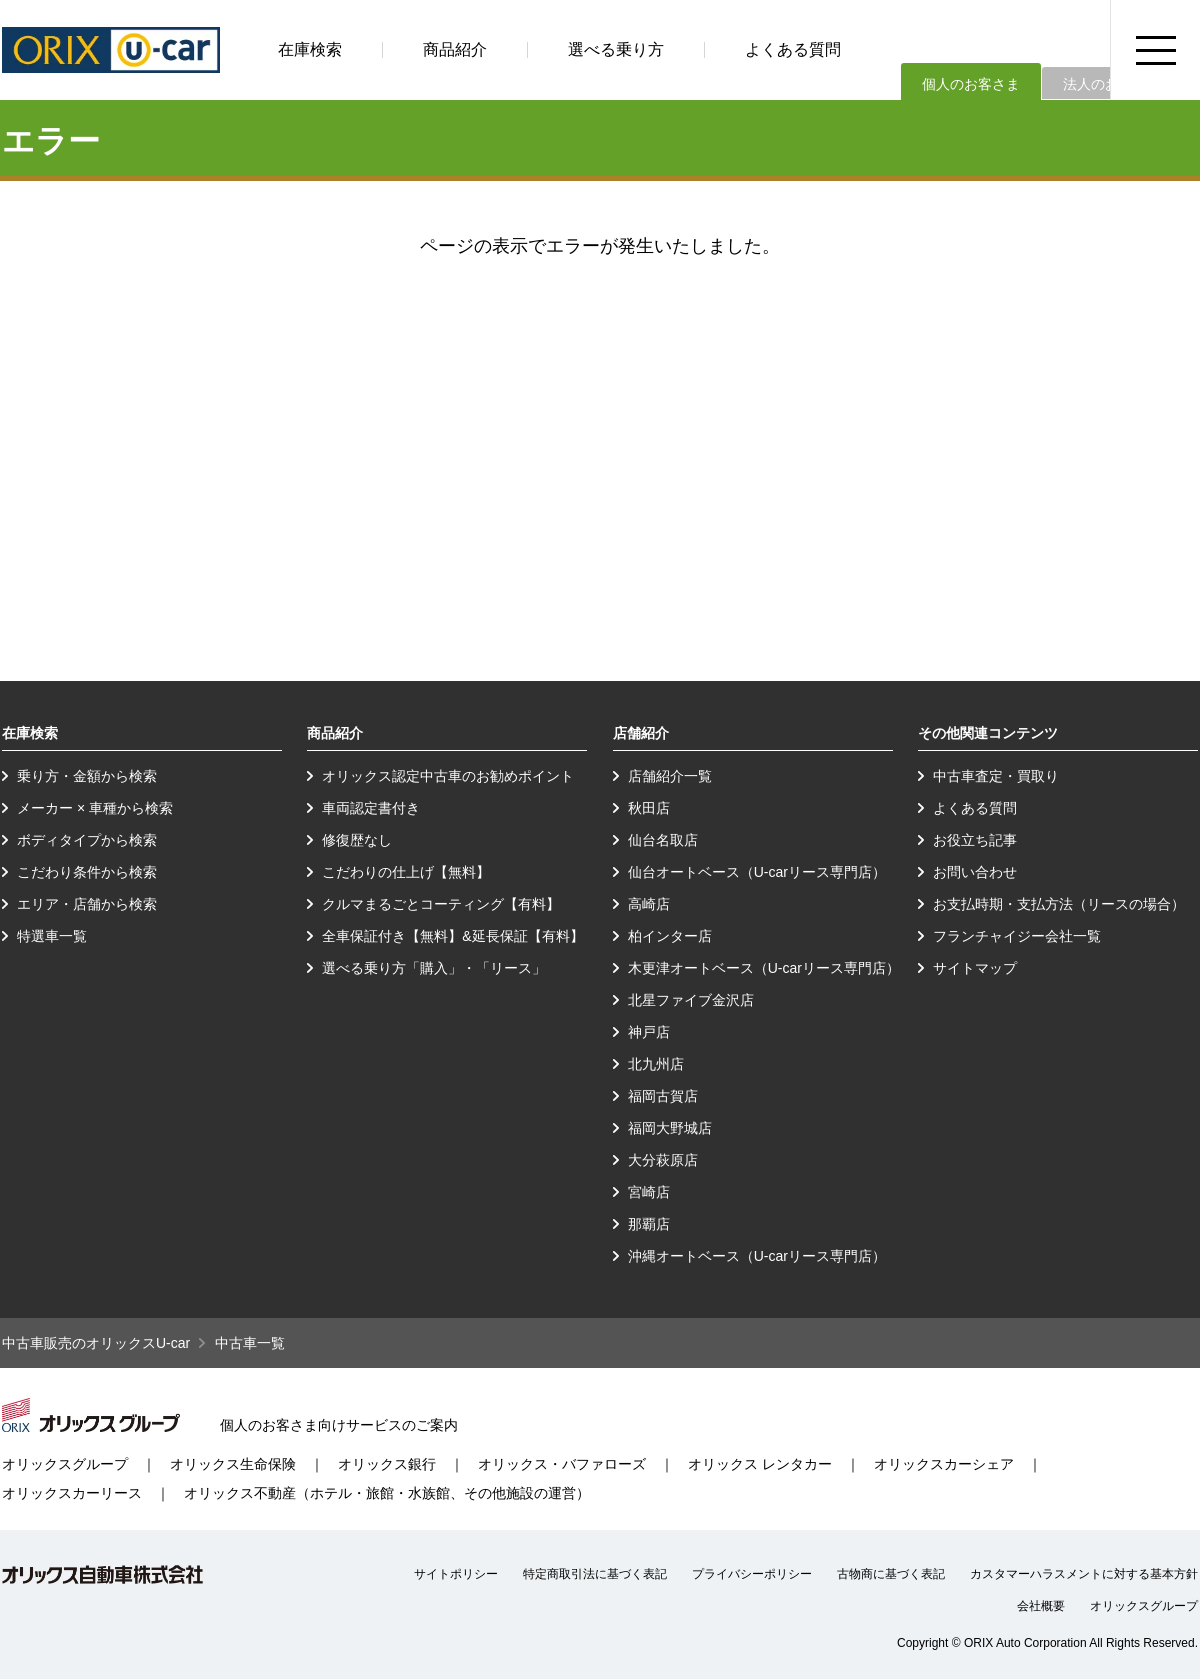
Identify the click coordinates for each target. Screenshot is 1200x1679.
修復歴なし (357, 840)
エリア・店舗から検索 (87, 904)
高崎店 (649, 904)
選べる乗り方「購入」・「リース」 (434, 968)
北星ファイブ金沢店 (691, 1000)
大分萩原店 (663, 1160)
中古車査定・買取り (996, 776)
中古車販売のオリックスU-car (96, 1343)
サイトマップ (975, 968)
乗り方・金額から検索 (87, 776)
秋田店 (649, 808)
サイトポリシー (456, 1574)
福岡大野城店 (670, 1128)
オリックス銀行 (387, 1464)
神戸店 (649, 1032)
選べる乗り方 (616, 49)
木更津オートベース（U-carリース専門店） (764, 968)
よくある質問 (793, 49)
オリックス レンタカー (760, 1464)
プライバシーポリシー (752, 1574)
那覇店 (649, 1224)
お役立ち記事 (975, 840)
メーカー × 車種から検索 (95, 808)
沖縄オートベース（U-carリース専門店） (757, 1256)
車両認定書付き (371, 808)
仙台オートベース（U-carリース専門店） (757, 872)
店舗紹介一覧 (670, 776)
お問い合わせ (975, 872)
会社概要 (1041, 1606)
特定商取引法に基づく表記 (595, 1574)
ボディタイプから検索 (87, 840)
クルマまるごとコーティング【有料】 (441, 904)
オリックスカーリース (72, 1493)
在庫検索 (310, 49)
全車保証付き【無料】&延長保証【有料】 (452, 936)
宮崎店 (649, 1192)
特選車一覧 (52, 936)
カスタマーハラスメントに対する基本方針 (1084, 1574)
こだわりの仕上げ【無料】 (406, 872)
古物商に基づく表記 (891, 1574)
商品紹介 (455, 49)
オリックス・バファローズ (562, 1464)
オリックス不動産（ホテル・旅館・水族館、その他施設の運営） (387, 1493)
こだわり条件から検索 (87, 872)
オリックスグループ (65, 1464)
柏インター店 (670, 936)
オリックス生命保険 (233, 1464)
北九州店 (656, 1064)
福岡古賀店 (663, 1096)
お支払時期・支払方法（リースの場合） (1059, 904)
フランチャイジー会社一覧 (1017, 936)
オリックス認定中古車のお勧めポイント (448, 776)
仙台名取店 (663, 840)
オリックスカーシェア (944, 1464)
